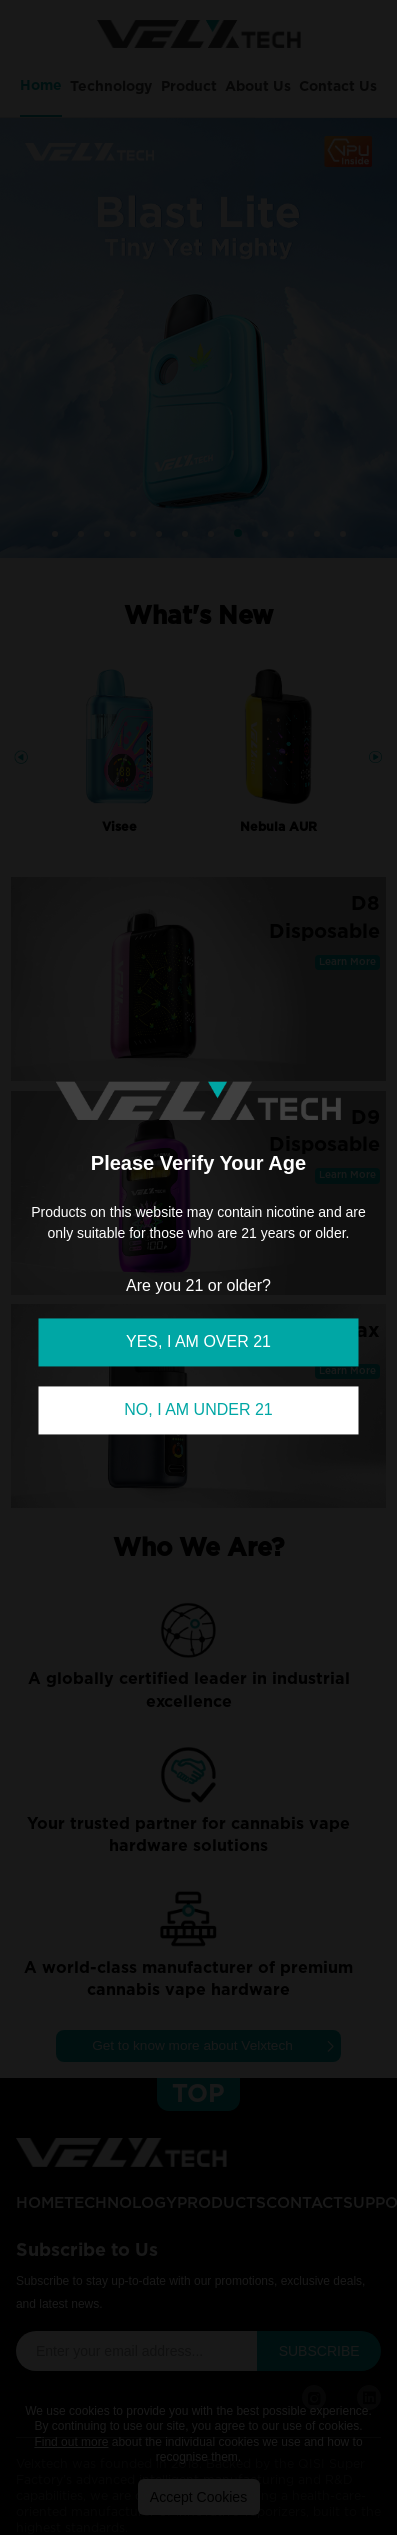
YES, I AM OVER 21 (198, 1341)
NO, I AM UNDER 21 (198, 1409)
